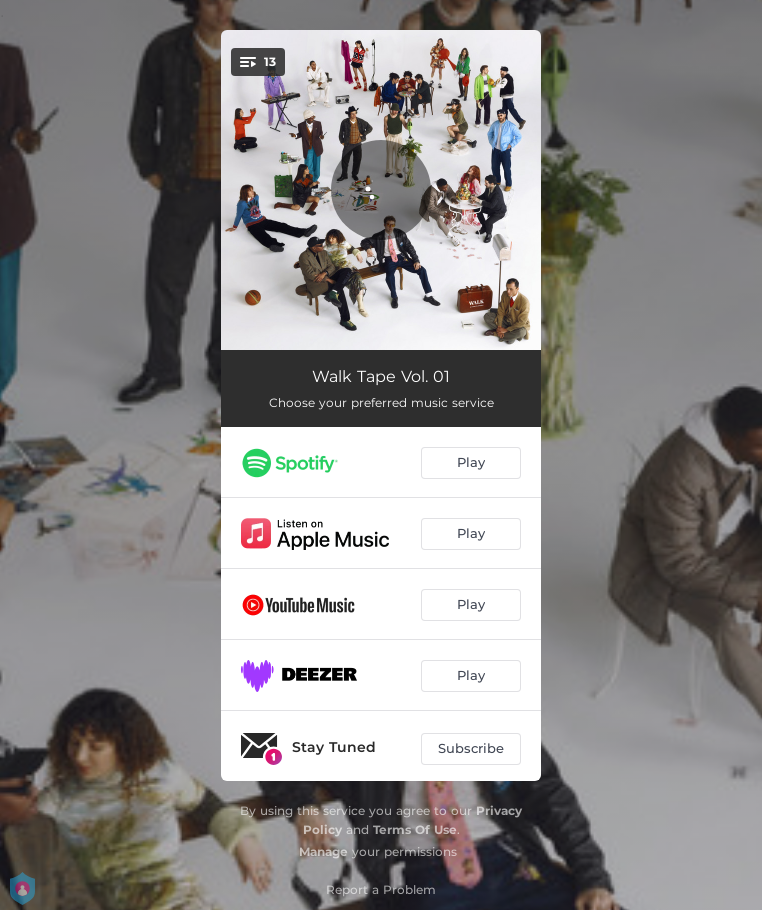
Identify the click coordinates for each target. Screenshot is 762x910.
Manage (323, 851)
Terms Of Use (415, 829)
